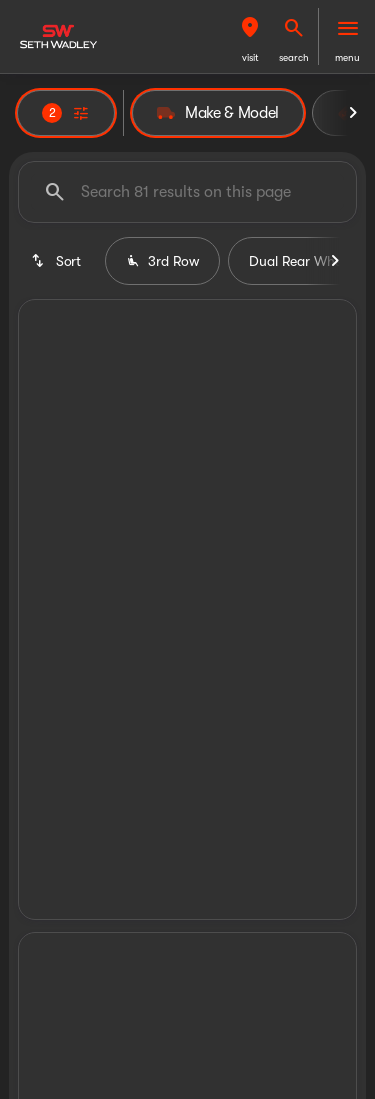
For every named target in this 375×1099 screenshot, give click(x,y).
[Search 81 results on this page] (187, 192)
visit (250, 57)
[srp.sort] (57, 261)
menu (347, 57)
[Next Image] (353, 113)
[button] (250, 36)
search (294, 57)
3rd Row (162, 261)
